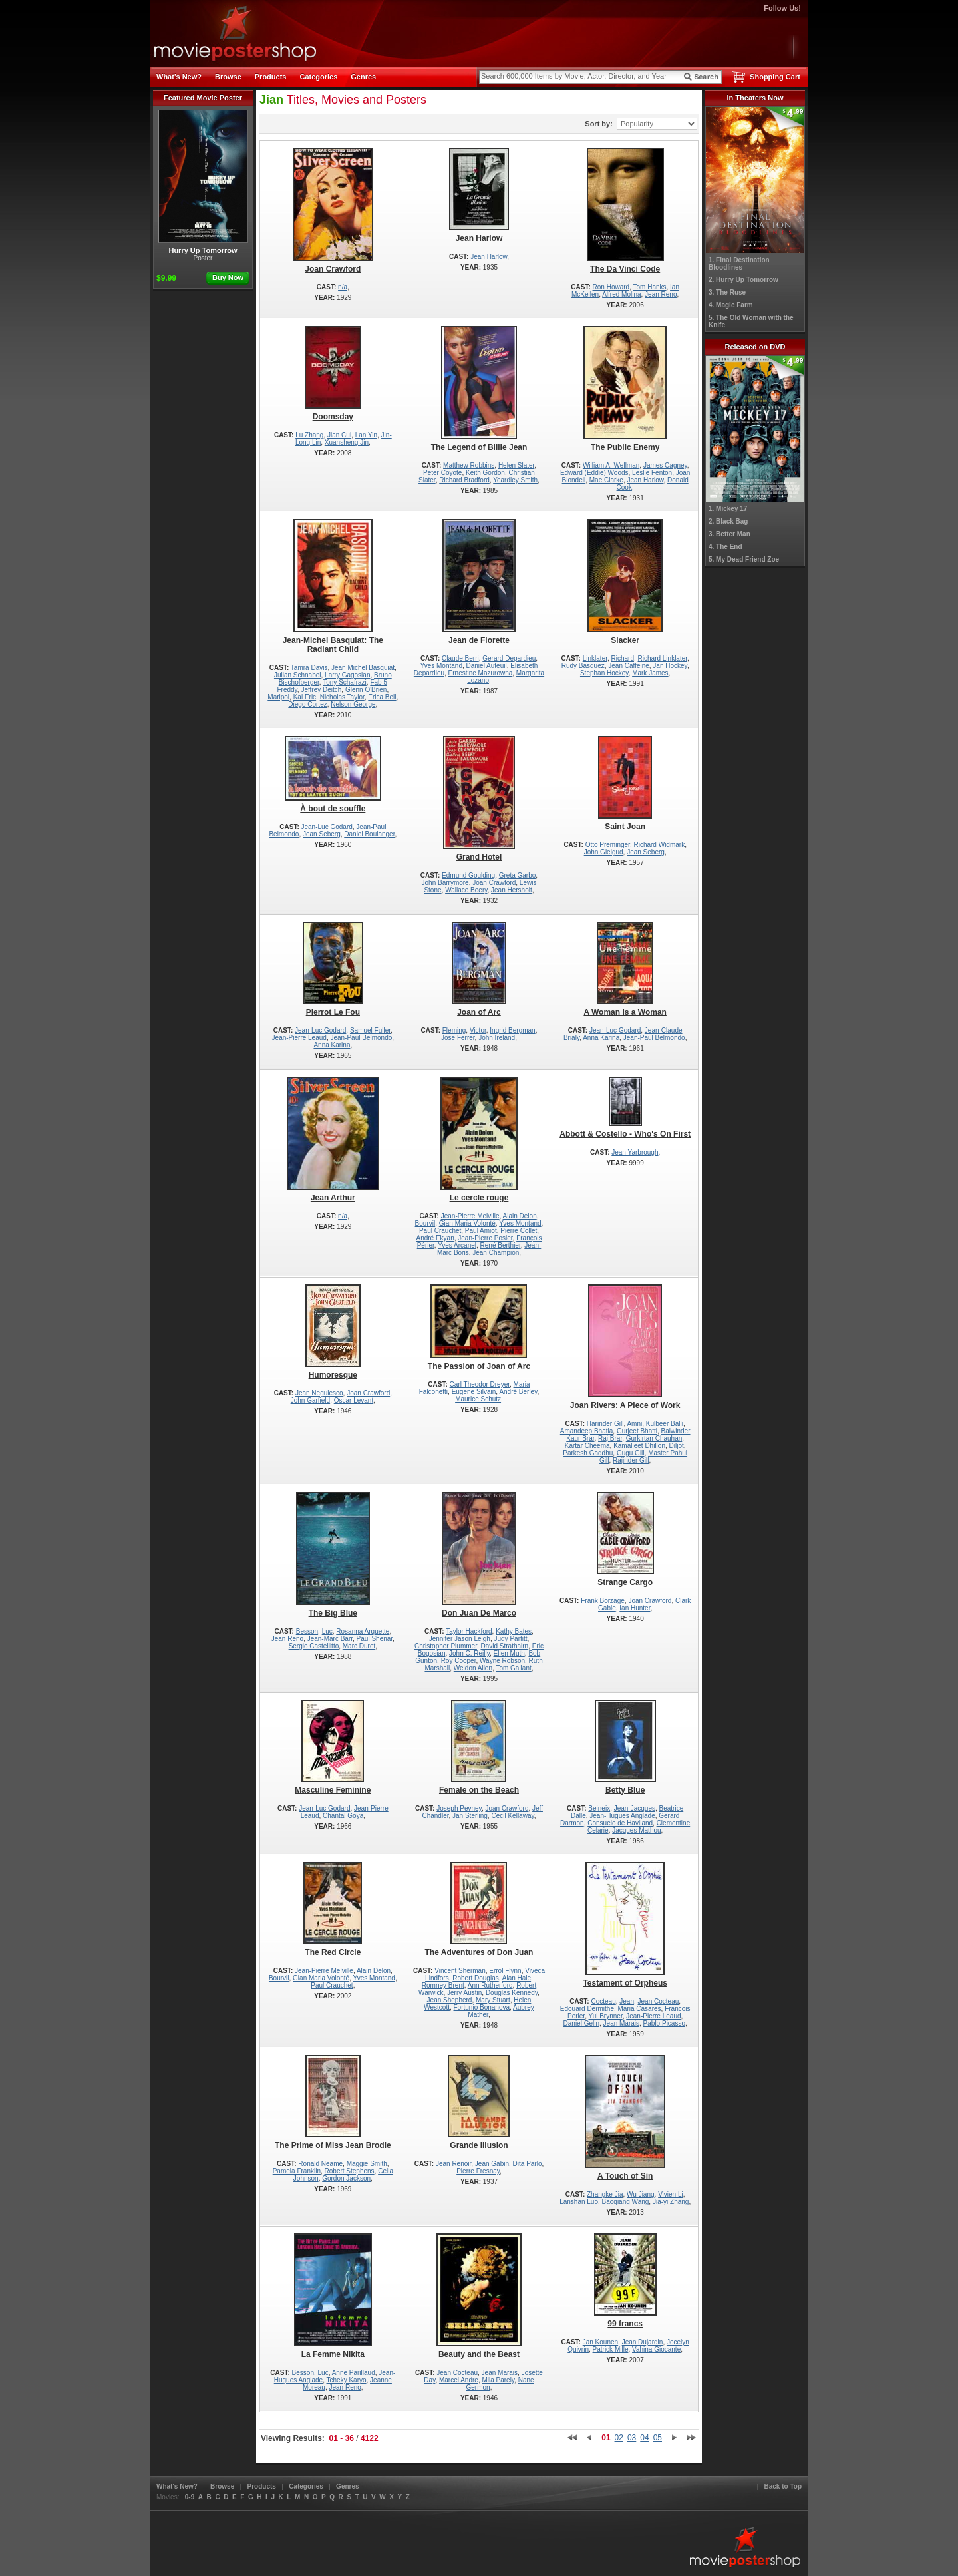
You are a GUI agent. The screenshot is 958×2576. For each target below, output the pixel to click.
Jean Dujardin (642, 2342)
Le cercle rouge (479, 1139)
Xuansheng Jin (347, 442)
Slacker (625, 582)
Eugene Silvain (474, 1391)
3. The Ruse (727, 292)
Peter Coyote (442, 472)
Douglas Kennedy (512, 1992)
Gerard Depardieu (509, 658)
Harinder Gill (605, 1423)
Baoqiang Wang (625, 2201)
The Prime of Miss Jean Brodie (333, 2102)
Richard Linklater (662, 658)
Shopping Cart (775, 77)
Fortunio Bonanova (482, 2007)
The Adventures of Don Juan (479, 1909)
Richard (622, 658)
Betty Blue (625, 1747)
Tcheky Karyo (347, 2380)
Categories (318, 77)
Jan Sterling (470, 1815)
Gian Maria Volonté (467, 1223)
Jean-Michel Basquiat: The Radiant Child (333, 586)
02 (619, 2437)
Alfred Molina (621, 294)
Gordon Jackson (346, 2178)
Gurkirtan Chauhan (654, 1438)
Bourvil (425, 1223)
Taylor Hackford (469, 1631)
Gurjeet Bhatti (637, 1431)
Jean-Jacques (634, 1808)
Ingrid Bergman (512, 1030)
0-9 (189, 2497)
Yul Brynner (606, 2016)
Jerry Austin (464, 1992)
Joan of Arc (479, 969)
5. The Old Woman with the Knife (751, 321)
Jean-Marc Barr (330, 1638)
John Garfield (310, 1400)
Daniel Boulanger (369, 834)
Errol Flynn (505, 1970)
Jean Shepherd (449, 2000)
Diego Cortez (307, 704)
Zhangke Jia (605, 2194)
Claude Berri (460, 658)
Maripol (278, 697)
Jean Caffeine (628, 665)
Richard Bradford (464, 480)
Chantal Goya (343, 1815)
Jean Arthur (333, 1139)
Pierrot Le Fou (333, 969)
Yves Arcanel (457, 1245)
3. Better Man (729, 534)
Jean (626, 2001)
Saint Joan (625, 783)
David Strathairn (504, 1646)
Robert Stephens (350, 2171)
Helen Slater (516, 465)
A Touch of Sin (625, 2118)
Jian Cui (339, 435)
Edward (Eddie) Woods (594, 472)
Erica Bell (382, 697)
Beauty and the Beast (479, 2296)
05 (657, 2437)
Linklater (595, 658)
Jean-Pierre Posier (485, 1238)
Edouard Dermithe (587, 2008)
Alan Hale (516, 1978)
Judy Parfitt (511, 1638)
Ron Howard (611, 287)
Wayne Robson (502, 1660)
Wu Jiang (641, 2194)
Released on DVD (754, 347)
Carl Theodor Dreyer (480, 1384)
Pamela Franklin (297, 2171)
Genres (363, 77)
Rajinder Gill (631, 1460)
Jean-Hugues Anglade (622, 1815)
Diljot (676, 1445)
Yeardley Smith (515, 480)
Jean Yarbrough (634, 1152)
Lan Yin (366, 435)
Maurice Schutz (478, 1399)
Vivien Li (670, 2194)
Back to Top (783, 2486)
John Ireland (496, 1037)
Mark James (650, 673)
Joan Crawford (333, 211)
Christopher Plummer (445, 1646)
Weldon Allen (473, 1668)
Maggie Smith (367, 2163)
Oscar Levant (353, 1400)
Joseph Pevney (459, 1808)
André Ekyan (435, 1238)
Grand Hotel (479, 799)
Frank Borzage (603, 1600)
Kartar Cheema (587, 1445)
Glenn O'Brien (366, 689)
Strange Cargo (625, 1539)
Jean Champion (495, 1252)
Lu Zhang (309, 435)
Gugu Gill (631, 1453)
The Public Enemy (625, 389)
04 (644, 2437)
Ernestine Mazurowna (480, 673)
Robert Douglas (475, 1978)
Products (271, 77)
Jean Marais (621, 2023)
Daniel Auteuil (486, 665)
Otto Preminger (607, 844)
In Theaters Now (755, 98)
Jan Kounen (600, 2342)
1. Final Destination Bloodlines (739, 263)
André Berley (518, 1391)
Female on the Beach (479, 1747)
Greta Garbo (517, 875)
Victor (478, 1030)
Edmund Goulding (468, 875)
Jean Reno (661, 294)
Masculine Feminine (333, 1747)
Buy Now (227, 277)
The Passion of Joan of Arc (479, 1327)
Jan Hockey (670, 665)
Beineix (599, 1808)
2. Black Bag (728, 521)
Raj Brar (610, 1438)
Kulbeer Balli (664, 1423)
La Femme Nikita (333, 2296)
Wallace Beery (466, 890)
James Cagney (665, 465)
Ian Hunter (634, 1608)
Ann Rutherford (490, 1985)
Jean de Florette (479, 582)
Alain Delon (520, 1216)
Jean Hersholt (511, 890)
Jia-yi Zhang (671, 2201)
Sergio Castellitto (314, 1646)
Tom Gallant (513, 1668)
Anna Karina (331, 1045)
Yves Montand (441, 665)
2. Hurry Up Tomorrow (743, 279)
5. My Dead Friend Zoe (744, 559)
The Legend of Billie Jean (479, 389)
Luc (327, 1631)
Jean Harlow (479, 195)
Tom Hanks (650, 287)
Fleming (454, 1030)
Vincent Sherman (460, 1970)
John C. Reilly (469, 1653)
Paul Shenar (375, 1638)
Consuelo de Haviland (620, 1823)
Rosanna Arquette (362, 1631)
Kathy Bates (514, 1631)
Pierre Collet (518, 1230)
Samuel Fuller (370, 1030)
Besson (307, 1631)
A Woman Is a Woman (625, 969)
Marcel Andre (458, 2380)
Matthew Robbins (468, 465)
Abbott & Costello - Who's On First (625, 1108)
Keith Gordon (485, 472)
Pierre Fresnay (478, 2171)
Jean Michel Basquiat (363, 667)
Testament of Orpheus (625, 1925)
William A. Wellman (611, 465)
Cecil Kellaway (512, 1815)
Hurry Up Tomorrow (203, 182)
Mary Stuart (493, 2000)
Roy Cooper (458, 1660)
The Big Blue (333, 1555)
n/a (342, 287)
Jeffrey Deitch (321, 689)
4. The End (725, 546)
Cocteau (603, 2001)
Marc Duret (359, 1646)
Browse (228, 77)
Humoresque (333, 1332)
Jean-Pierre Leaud (299, 1037)
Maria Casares (639, 2008)
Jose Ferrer (458, 1037)
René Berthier (500, 1245)
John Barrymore (445, 882)
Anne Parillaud (353, 2372)
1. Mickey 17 (728, 508)
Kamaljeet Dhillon (639, 1445)
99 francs (625, 2280)
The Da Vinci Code (625, 211)
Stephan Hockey (604, 673)
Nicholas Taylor (342, 697)
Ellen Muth (509, 1653)
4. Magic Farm (731, 305)
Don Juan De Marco (479, 1555)
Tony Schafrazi (345, 682)
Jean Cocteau (658, 2001)
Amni (634, 1423)
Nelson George (353, 704)
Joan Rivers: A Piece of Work (625, 1347)
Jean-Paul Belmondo (361, 1037)
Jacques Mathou (636, 1830)
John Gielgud (603, 852)
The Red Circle (333, 1909)
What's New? (179, 77)
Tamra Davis (309, 667)
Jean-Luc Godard (327, 826)
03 (631, 2437)
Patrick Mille (611, 2349)
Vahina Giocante (656, 2349)
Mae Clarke (606, 480)
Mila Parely (498, 2380)
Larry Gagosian (347, 675)
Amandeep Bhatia (586, 1431)
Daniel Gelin (581, 2023)
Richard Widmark (659, 844)
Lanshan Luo (578, 2201)
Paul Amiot (481, 1230)
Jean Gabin (492, 2163)
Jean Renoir (453, 2163)
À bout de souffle (333, 774)
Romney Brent (443, 1985)
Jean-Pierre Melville (470, 1216)
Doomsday (333, 373)
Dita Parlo (527, 2163)
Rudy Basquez (583, 665)
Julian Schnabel (297, 675)
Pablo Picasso (664, 2023)
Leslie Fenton (652, 472)
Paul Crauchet (440, 1230)
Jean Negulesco (319, 1393)
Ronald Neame (320, 2163)
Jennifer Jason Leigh (459, 1638)
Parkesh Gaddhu (588, 1453)
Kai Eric (304, 697)
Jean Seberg (322, 834)
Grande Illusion (479, 2102)
